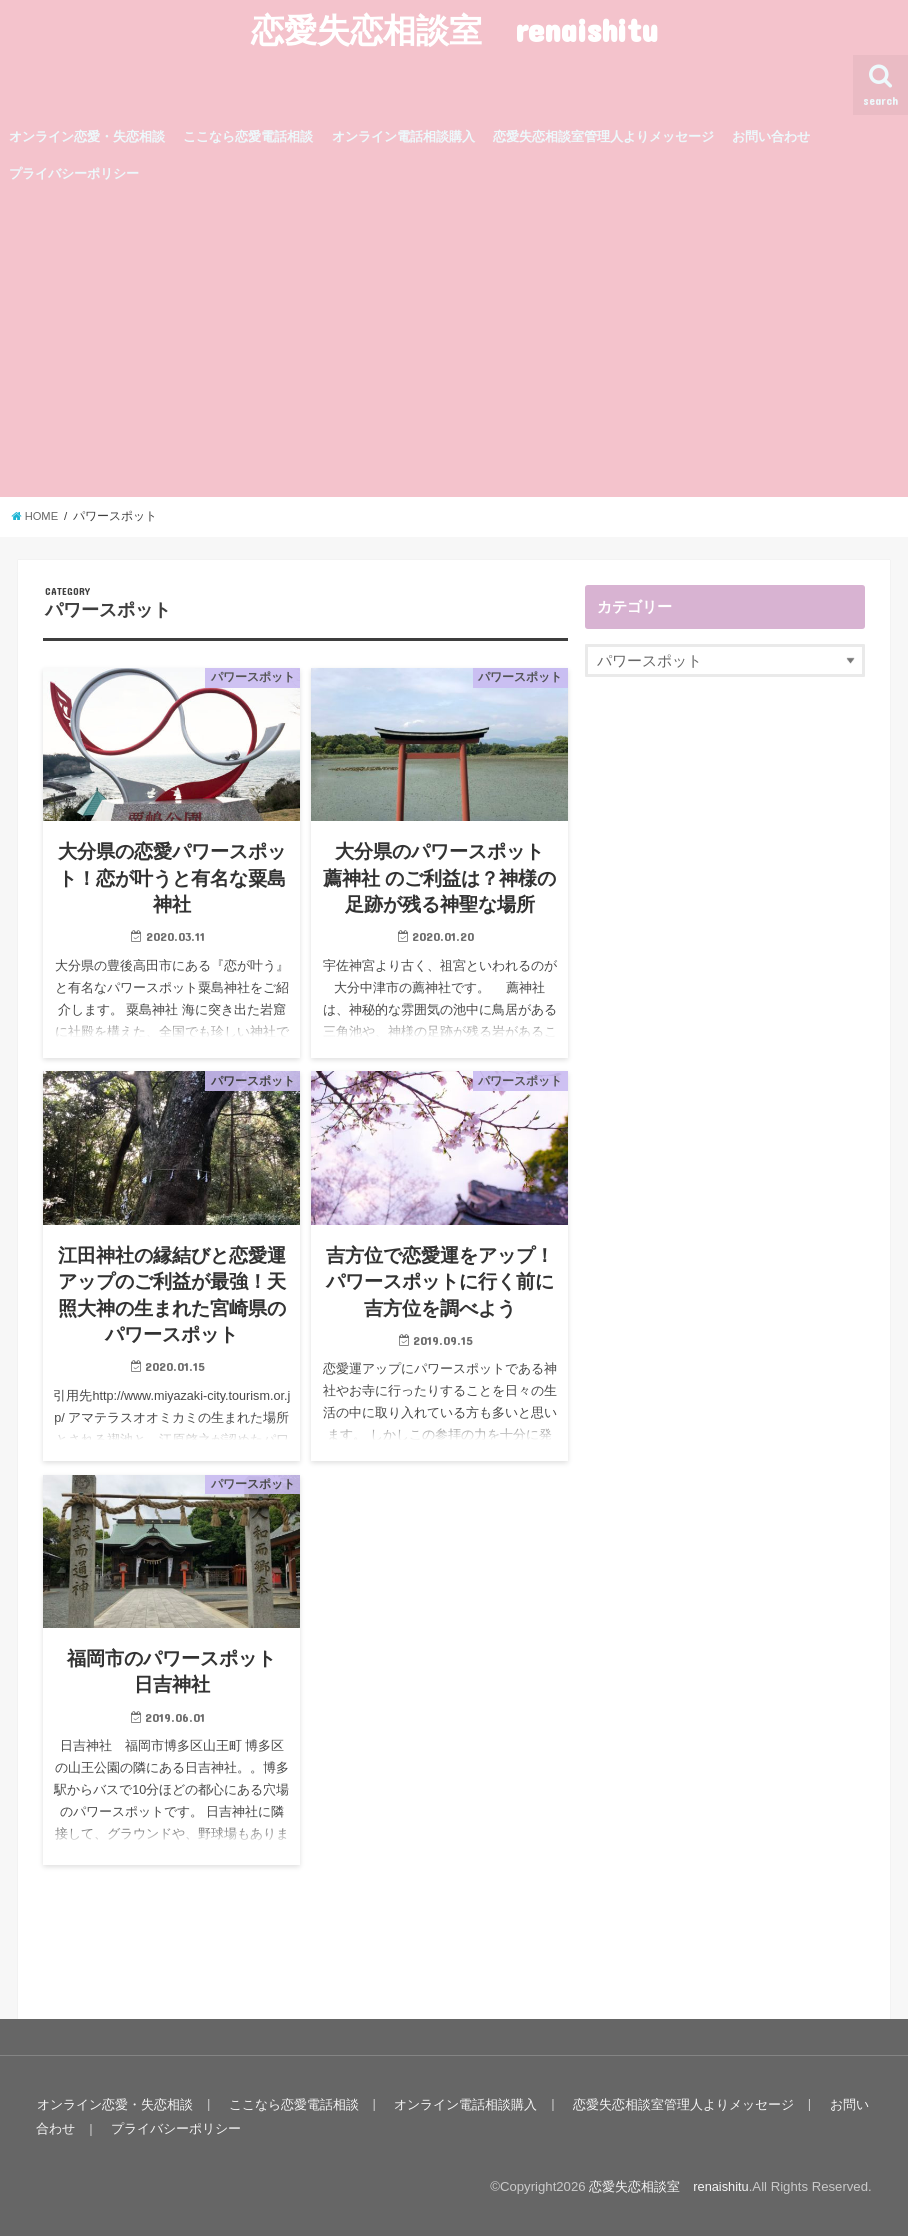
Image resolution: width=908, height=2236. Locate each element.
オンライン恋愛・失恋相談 (87, 136)
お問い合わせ (771, 136)
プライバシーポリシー (74, 173)
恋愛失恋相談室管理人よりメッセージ (603, 136)
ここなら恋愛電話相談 (248, 136)
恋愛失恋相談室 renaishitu (454, 29)
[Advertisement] (454, 347)
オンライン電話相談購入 (403, 136)
